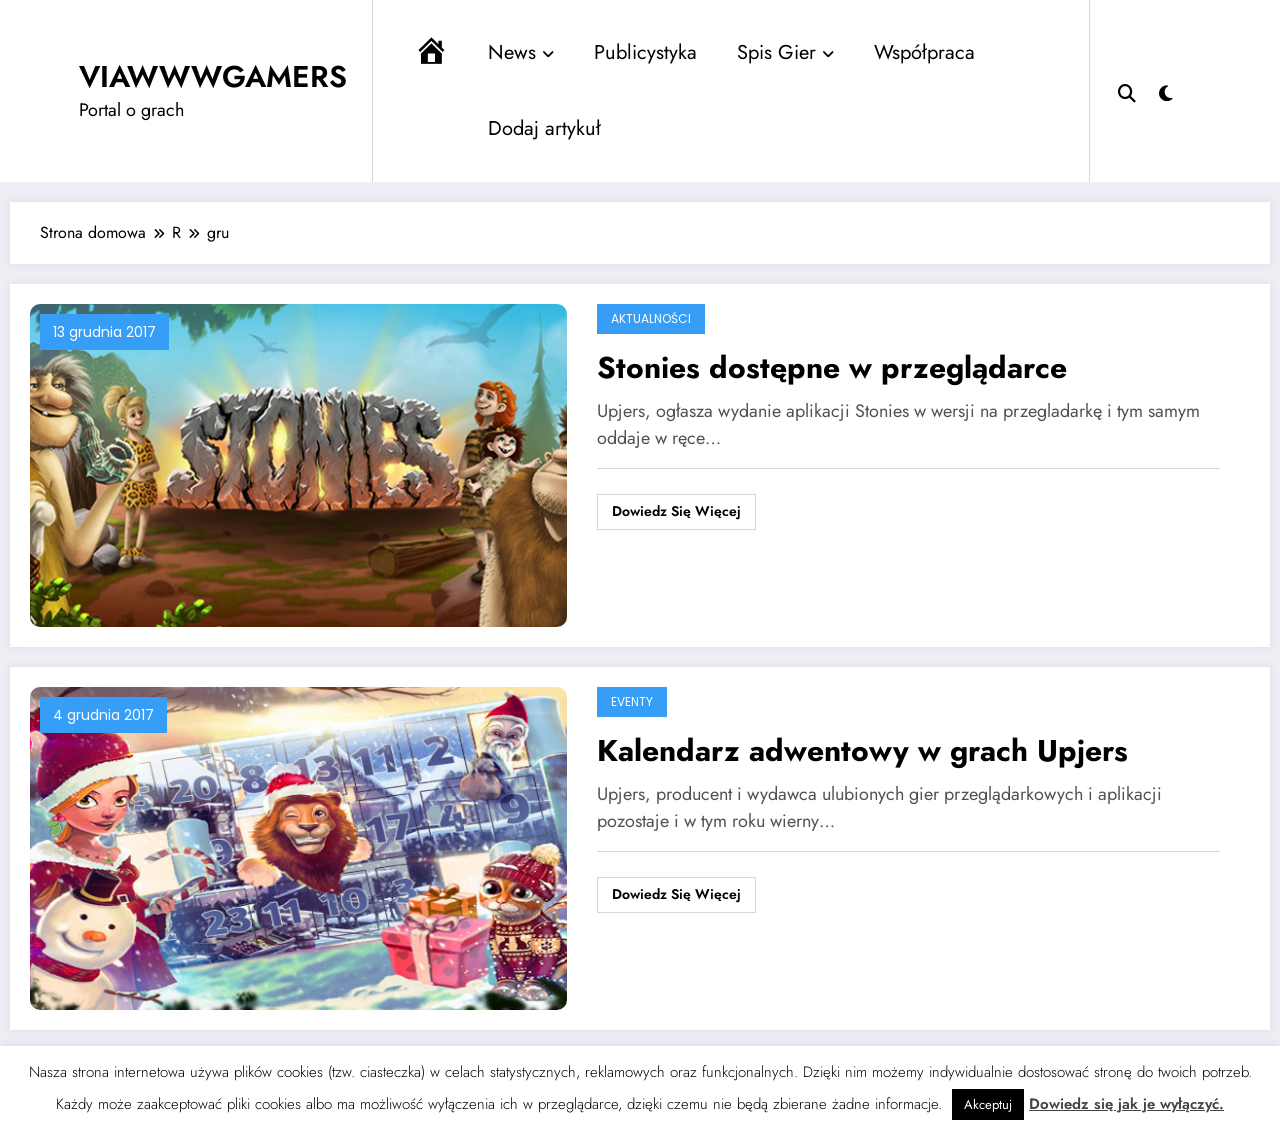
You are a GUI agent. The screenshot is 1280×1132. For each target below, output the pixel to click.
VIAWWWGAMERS (213, 76)
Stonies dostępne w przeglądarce (832, 367)
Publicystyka (645, 52)
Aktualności (651, 318)
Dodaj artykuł (544, 128)
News (521, 52)
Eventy (632, 701)
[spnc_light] (1166, 91)
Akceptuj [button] (988, 1104)
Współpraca (924, 52)
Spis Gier (785, 52)
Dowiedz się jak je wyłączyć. (1126, 1104)
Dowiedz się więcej (676, 511)
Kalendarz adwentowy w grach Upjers (862, 750)
